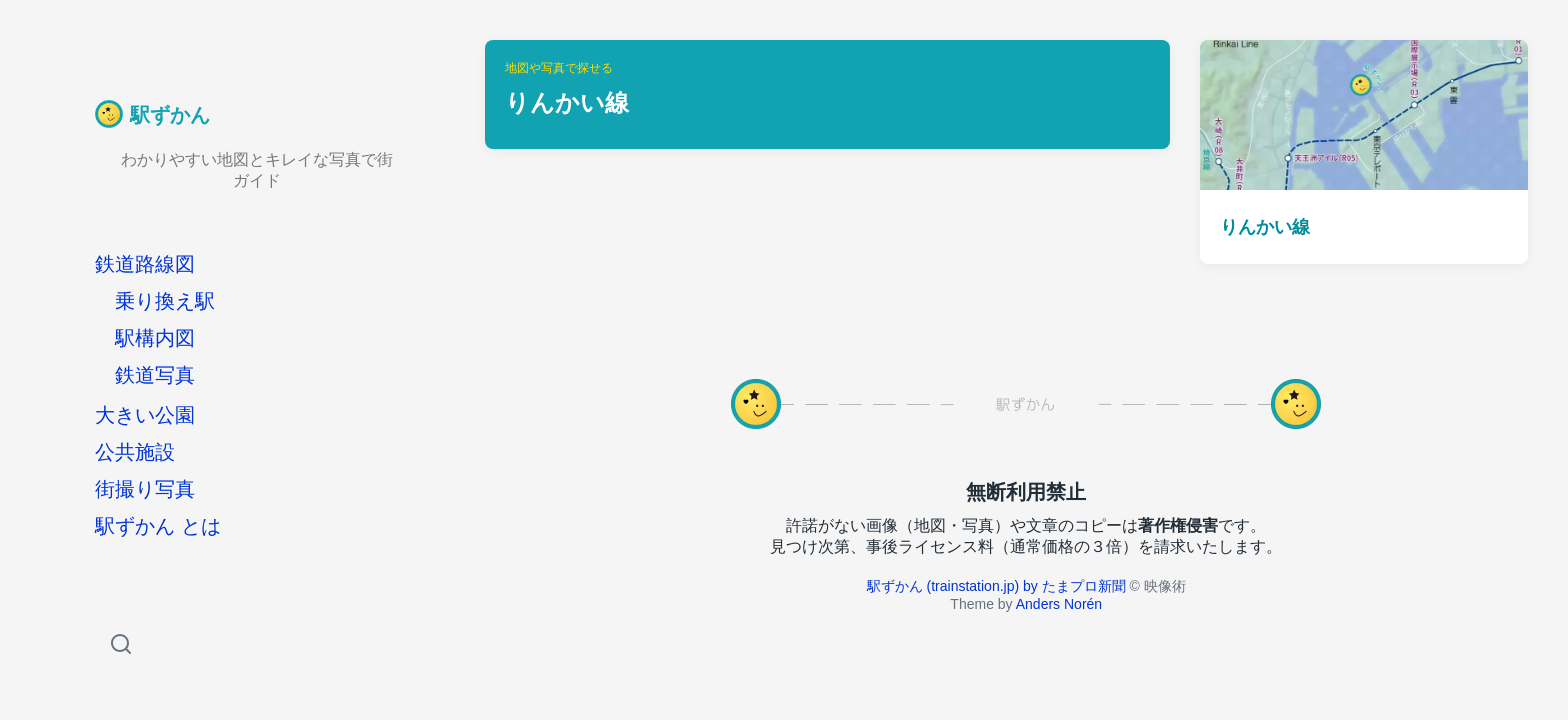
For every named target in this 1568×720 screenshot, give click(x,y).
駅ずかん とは (158, 526)
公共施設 (135, 452)
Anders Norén (1059, 604)
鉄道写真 (155, 375)
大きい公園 (145, 415)
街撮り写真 (145, 489)
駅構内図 (155, 338)
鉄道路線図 (145, 264)
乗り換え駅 (165, 301)
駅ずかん (170, 115)
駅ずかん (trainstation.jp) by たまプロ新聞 (996, 586)
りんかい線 (1265, 227)
